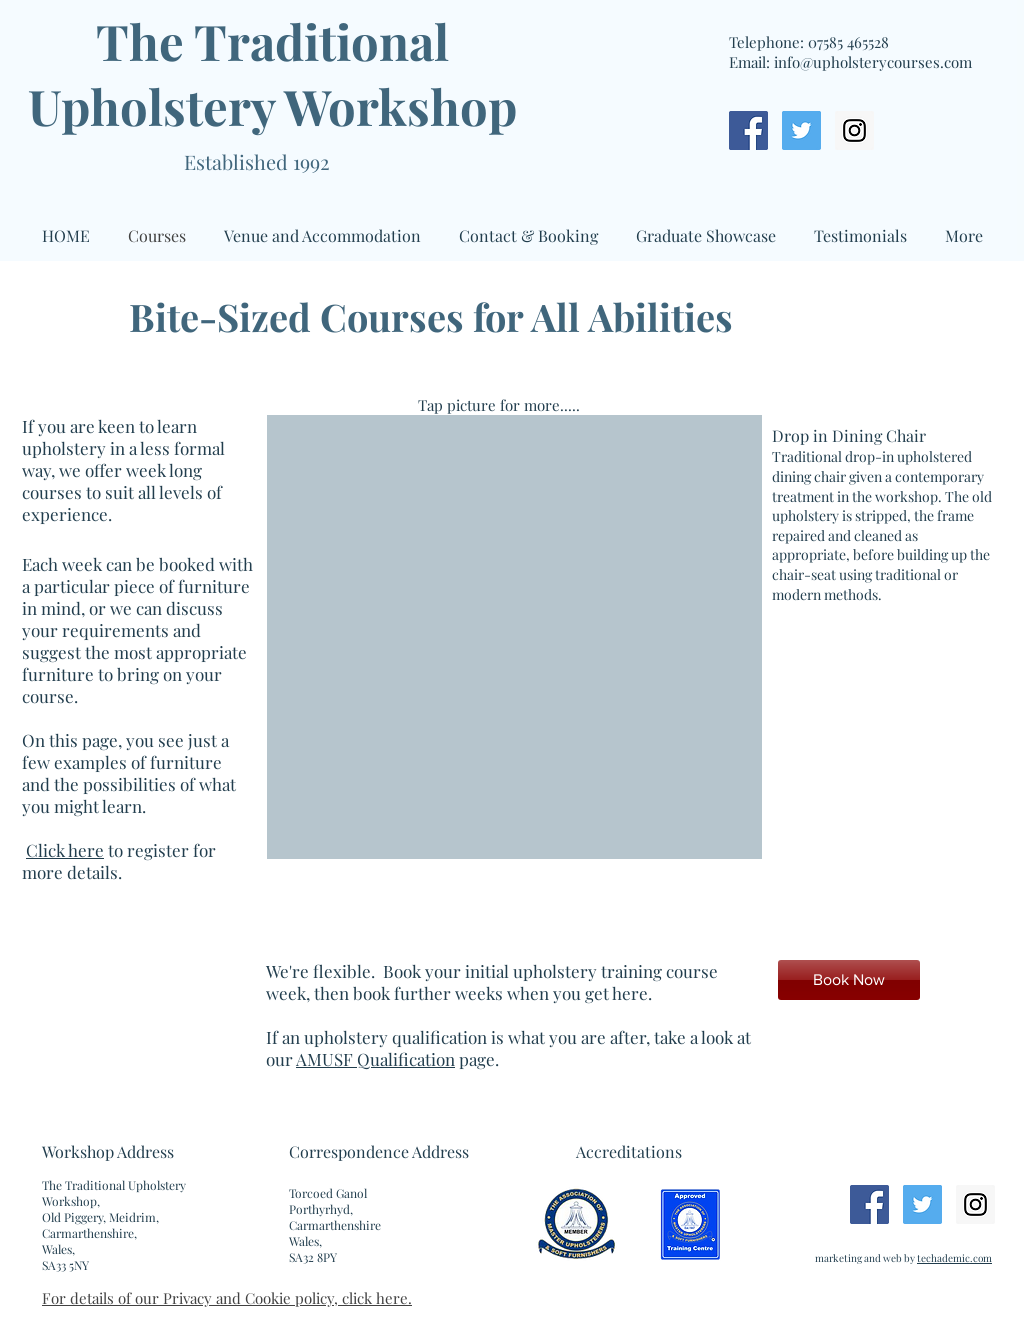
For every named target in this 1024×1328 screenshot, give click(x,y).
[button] (634, 637)
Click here (65, 850)
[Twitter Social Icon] (801, 130)
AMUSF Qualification (375, 1059)
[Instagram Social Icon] (854, 130)
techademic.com (954, 1258)
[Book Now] (849, 980)
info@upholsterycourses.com (873, 62)
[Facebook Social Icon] (748, 130)
